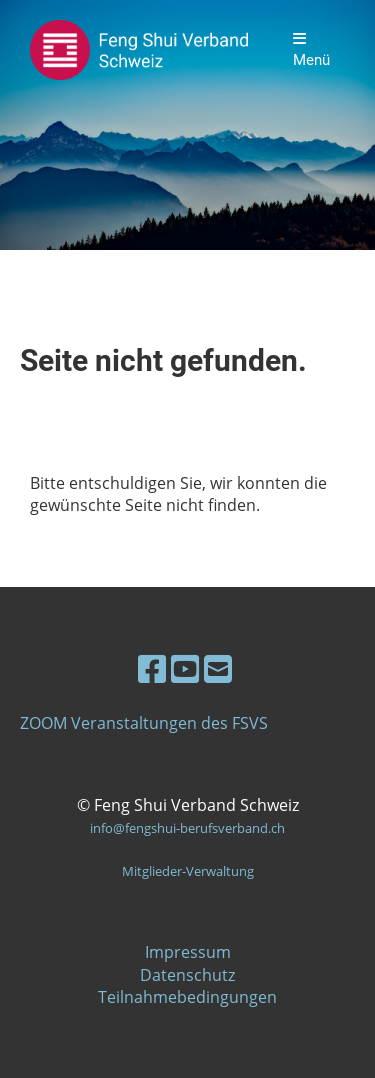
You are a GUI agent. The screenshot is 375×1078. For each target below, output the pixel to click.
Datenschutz (187, 975)
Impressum (188, 952)
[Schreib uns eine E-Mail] (218, 668)
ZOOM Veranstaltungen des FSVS (144, 723)
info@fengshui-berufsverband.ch (187, 828)
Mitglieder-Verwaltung (188, 871)
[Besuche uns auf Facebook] (152, 668)
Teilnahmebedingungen (187, 997)
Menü (311, 50)
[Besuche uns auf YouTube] (185, 668)
